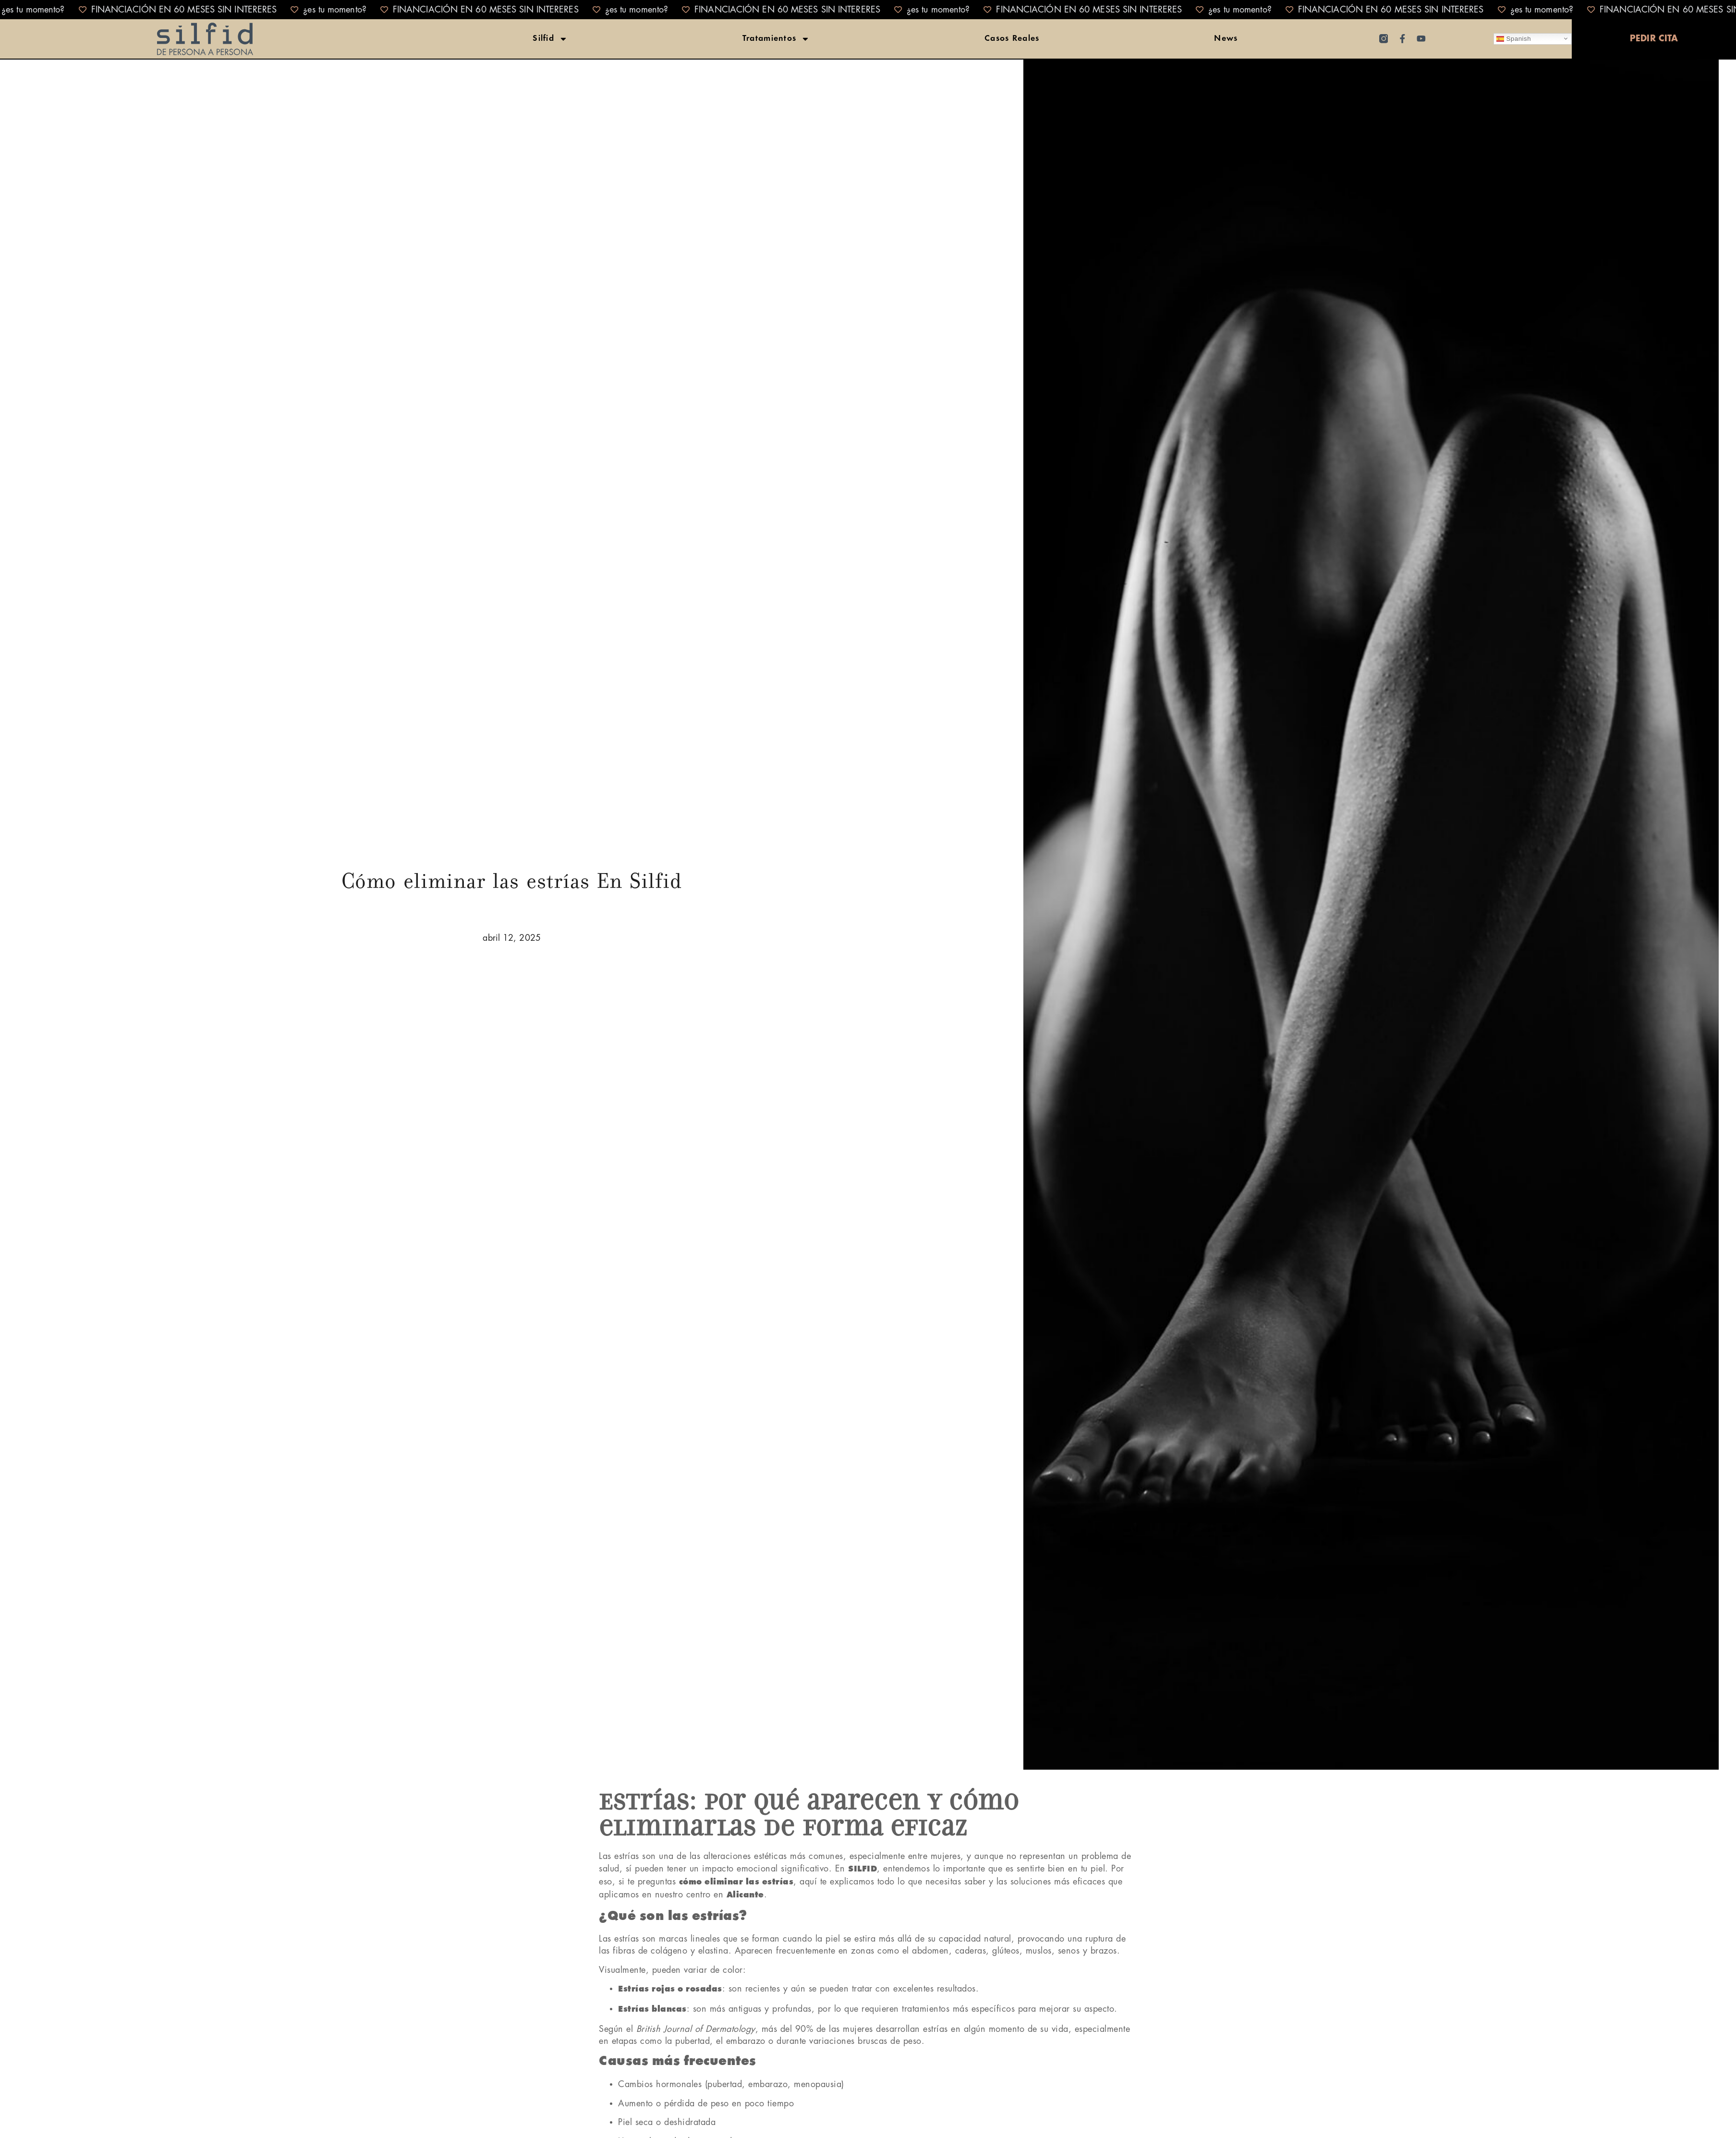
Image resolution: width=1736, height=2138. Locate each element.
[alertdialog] (868, 9)
